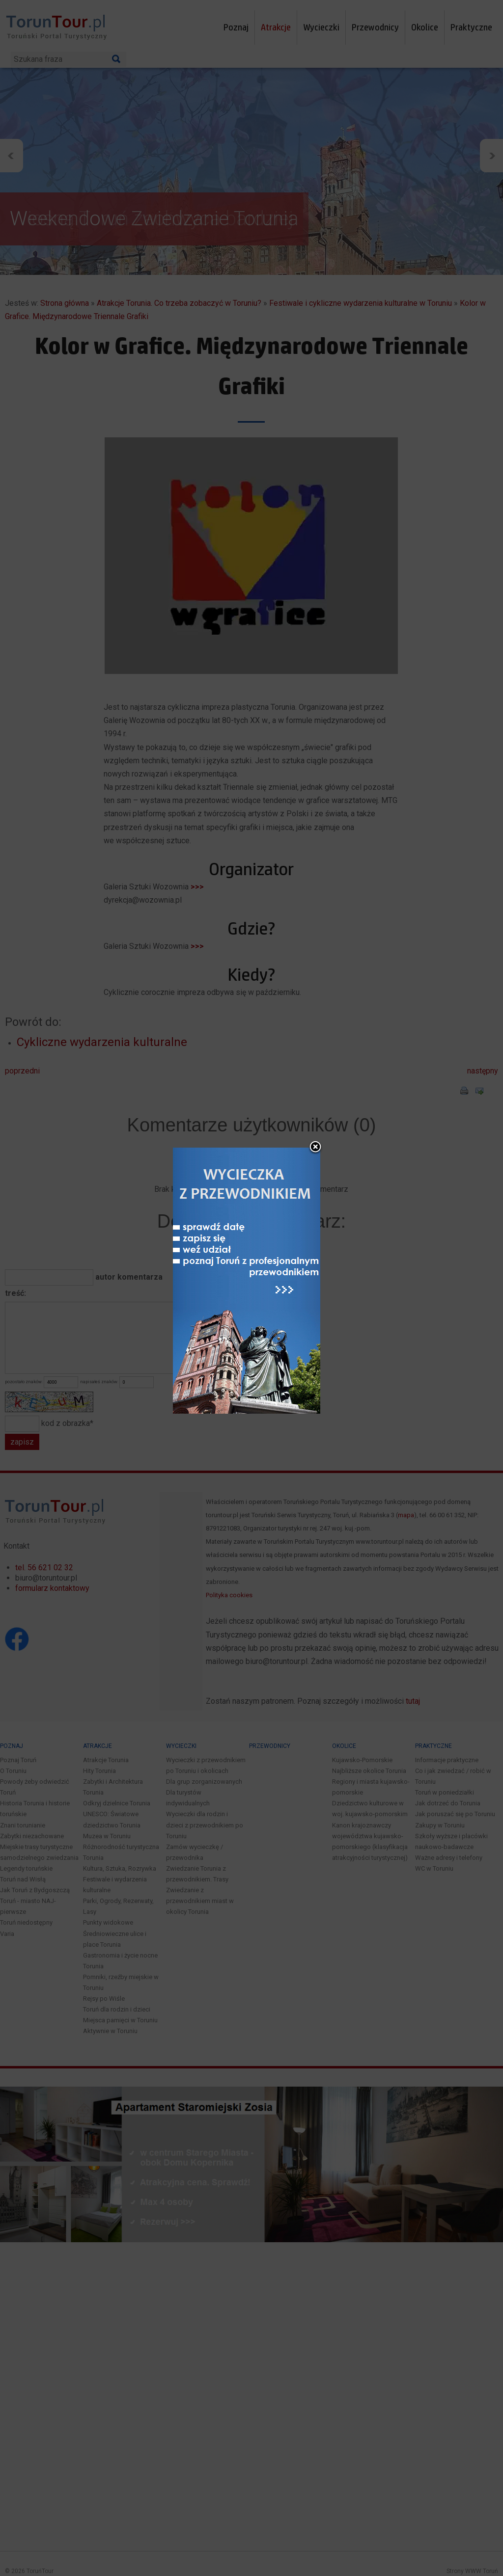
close (315, 1147)
